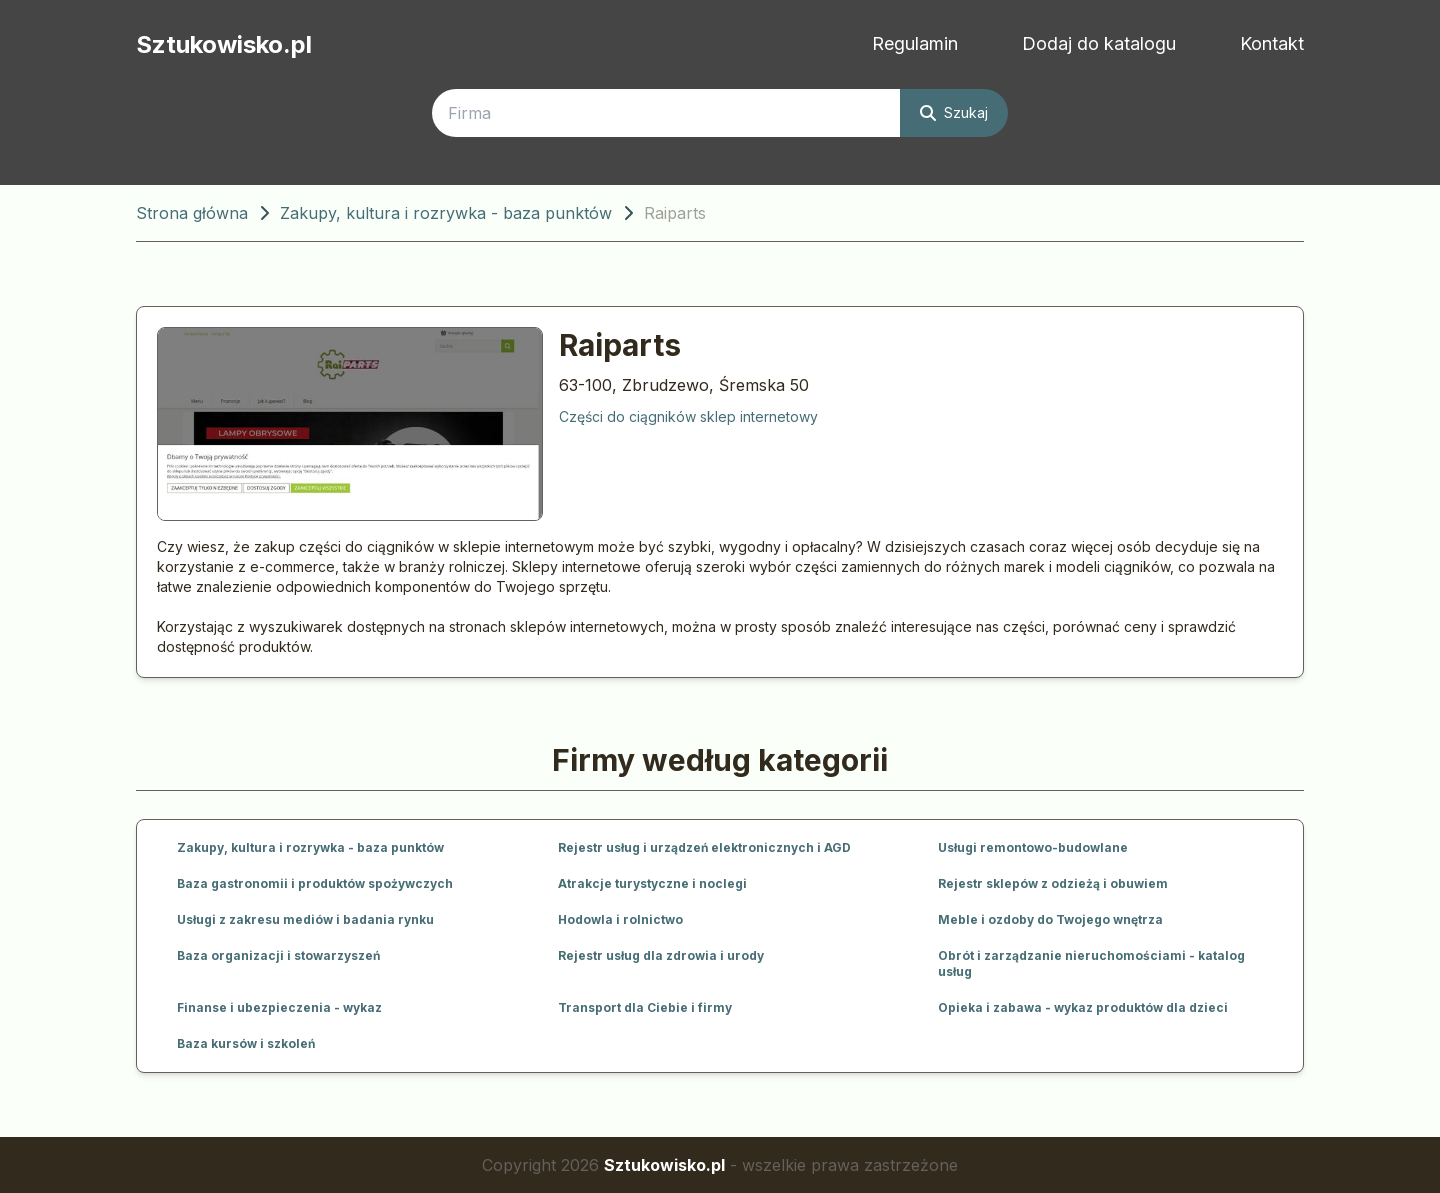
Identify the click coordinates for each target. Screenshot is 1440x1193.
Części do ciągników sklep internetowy (688, 416)
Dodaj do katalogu (1099, 43)
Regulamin (915, 43)
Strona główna (192, 213)
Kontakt (1272, 43)
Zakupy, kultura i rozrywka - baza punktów (446, 213)
